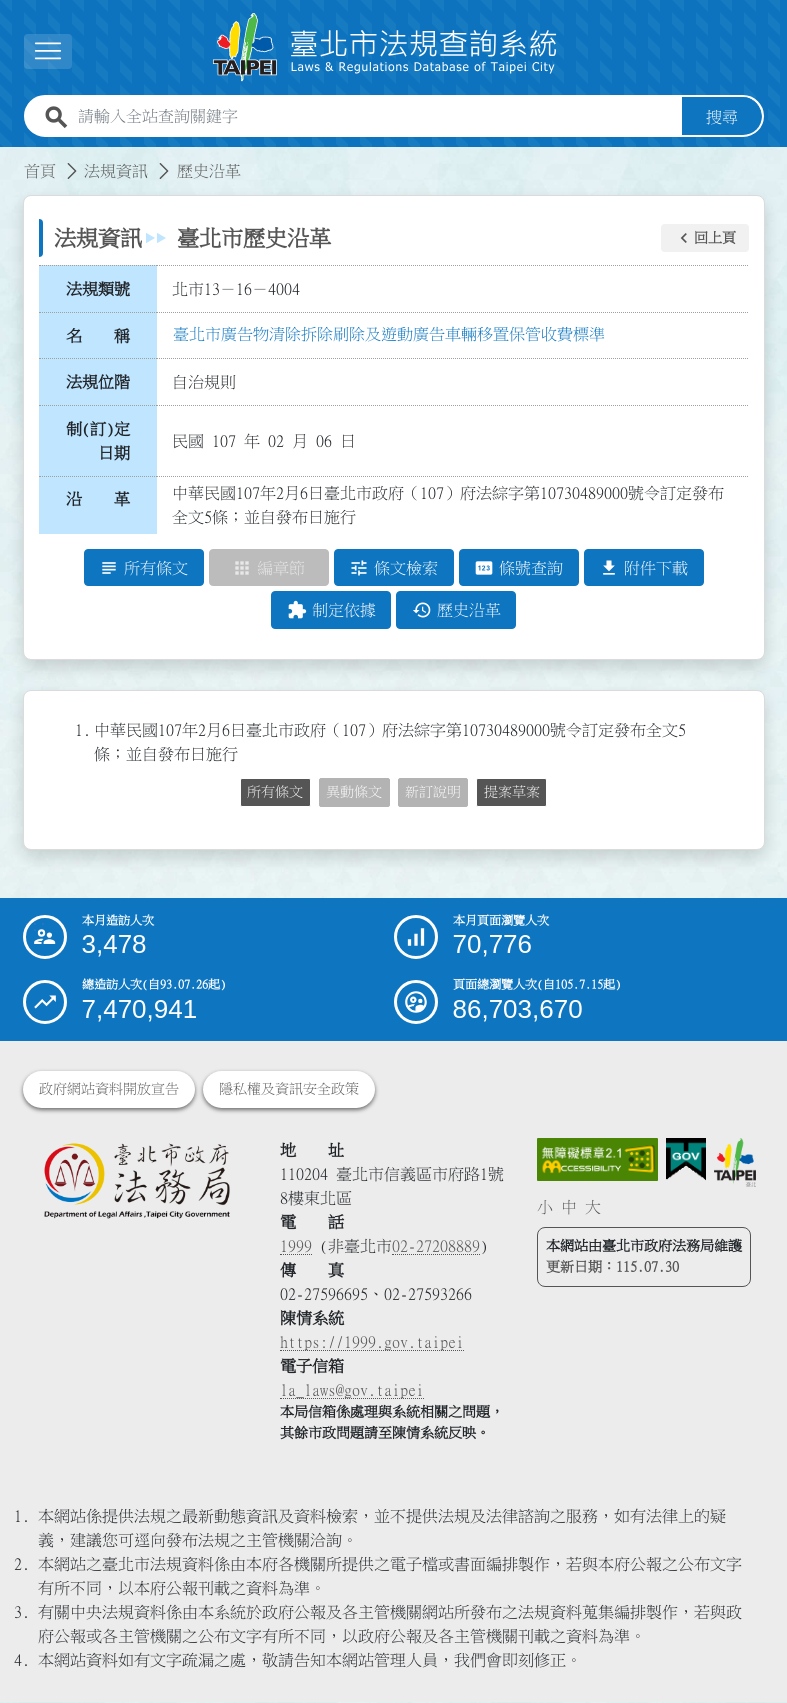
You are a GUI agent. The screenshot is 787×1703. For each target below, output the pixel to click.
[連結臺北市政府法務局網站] (136, 1181)
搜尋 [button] (722, 117)
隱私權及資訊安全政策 (289, 1090)
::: (12, 159)
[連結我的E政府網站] (686, 1160)
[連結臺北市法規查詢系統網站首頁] (386, 47)
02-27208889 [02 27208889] (436, 1247)
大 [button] (593, 1207)
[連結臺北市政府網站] (735, 1163)
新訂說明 (433, 792)
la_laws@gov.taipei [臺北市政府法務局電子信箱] (352, 1391)
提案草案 (512, 792)
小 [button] (545, 1207)
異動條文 (354, 792)
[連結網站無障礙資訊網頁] (597, 1160)
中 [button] (569, 1207)
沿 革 (98, 500)
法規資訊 (116, 171)
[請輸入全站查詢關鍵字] (376, 117)
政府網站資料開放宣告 (109, 1090)
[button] (705, 238)
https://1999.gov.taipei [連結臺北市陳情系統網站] (372, 1343)
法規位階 (98, 382)
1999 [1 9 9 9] (296, 1247)
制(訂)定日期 (98, 441)
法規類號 (98, 289)
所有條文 (275, 792)
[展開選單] (48, 51)
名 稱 (98, 336)
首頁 (40, 171)
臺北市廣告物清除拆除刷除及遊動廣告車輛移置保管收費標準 (389, 334)
